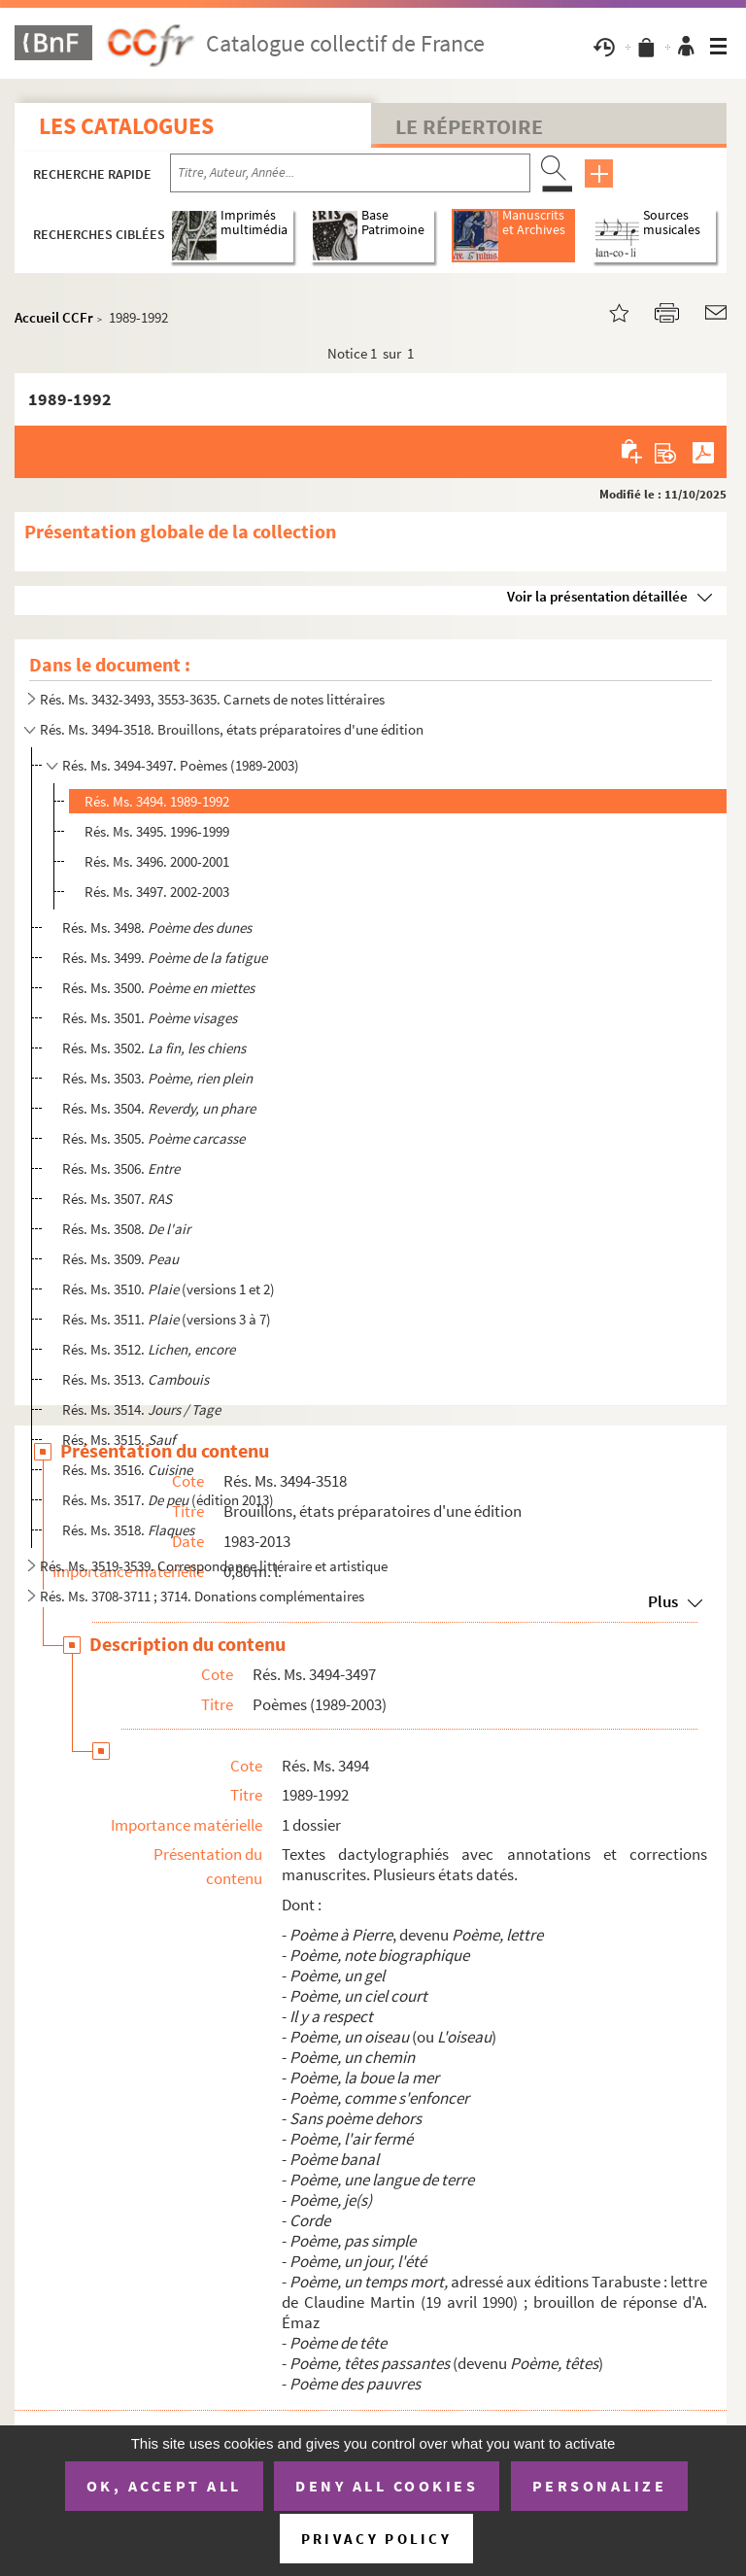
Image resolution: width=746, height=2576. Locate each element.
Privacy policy (376, 2538)
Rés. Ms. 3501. (149, 1018)
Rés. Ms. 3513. (135, 1379)
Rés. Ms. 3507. (117, 1198)
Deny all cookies (386, 2485)
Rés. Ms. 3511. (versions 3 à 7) (166, 1319)
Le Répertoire (469, 126)
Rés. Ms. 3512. (148, 1349)
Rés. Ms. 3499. (164, 957)
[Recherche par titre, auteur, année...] (350, 173)
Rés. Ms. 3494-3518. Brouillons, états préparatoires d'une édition (232, 729)
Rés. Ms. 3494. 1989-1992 (157, 801)
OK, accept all (164, 2485)
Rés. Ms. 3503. (157, 1078)
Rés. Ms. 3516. (127, 1469)
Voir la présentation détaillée (597, 596)
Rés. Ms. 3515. (118, 1439)
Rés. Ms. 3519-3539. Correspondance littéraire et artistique (214, 1566)
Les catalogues (126, 126)
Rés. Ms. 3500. (158, 988)
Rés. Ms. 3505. (153, 1138)
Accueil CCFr (54, 317)
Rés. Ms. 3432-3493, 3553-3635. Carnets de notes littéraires (212, 699)
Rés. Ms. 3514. (141, 1409)
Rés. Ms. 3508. (126, 1228)
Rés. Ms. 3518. (128, 1530)
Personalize (599, 2485)
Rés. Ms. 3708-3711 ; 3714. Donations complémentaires (202, 1596)
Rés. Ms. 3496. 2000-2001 (157, 861)
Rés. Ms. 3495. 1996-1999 (157, 831)
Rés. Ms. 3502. (154, 1048)
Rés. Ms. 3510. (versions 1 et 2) (168, 1289)
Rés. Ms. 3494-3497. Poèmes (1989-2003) (180, 765)
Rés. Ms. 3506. (121, 1168)
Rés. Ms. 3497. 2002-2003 (157, 891)
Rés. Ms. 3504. (158, 1108)
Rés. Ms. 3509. (120, 1259)
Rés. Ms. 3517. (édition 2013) (168, 1500)
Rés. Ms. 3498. (157, 927)
